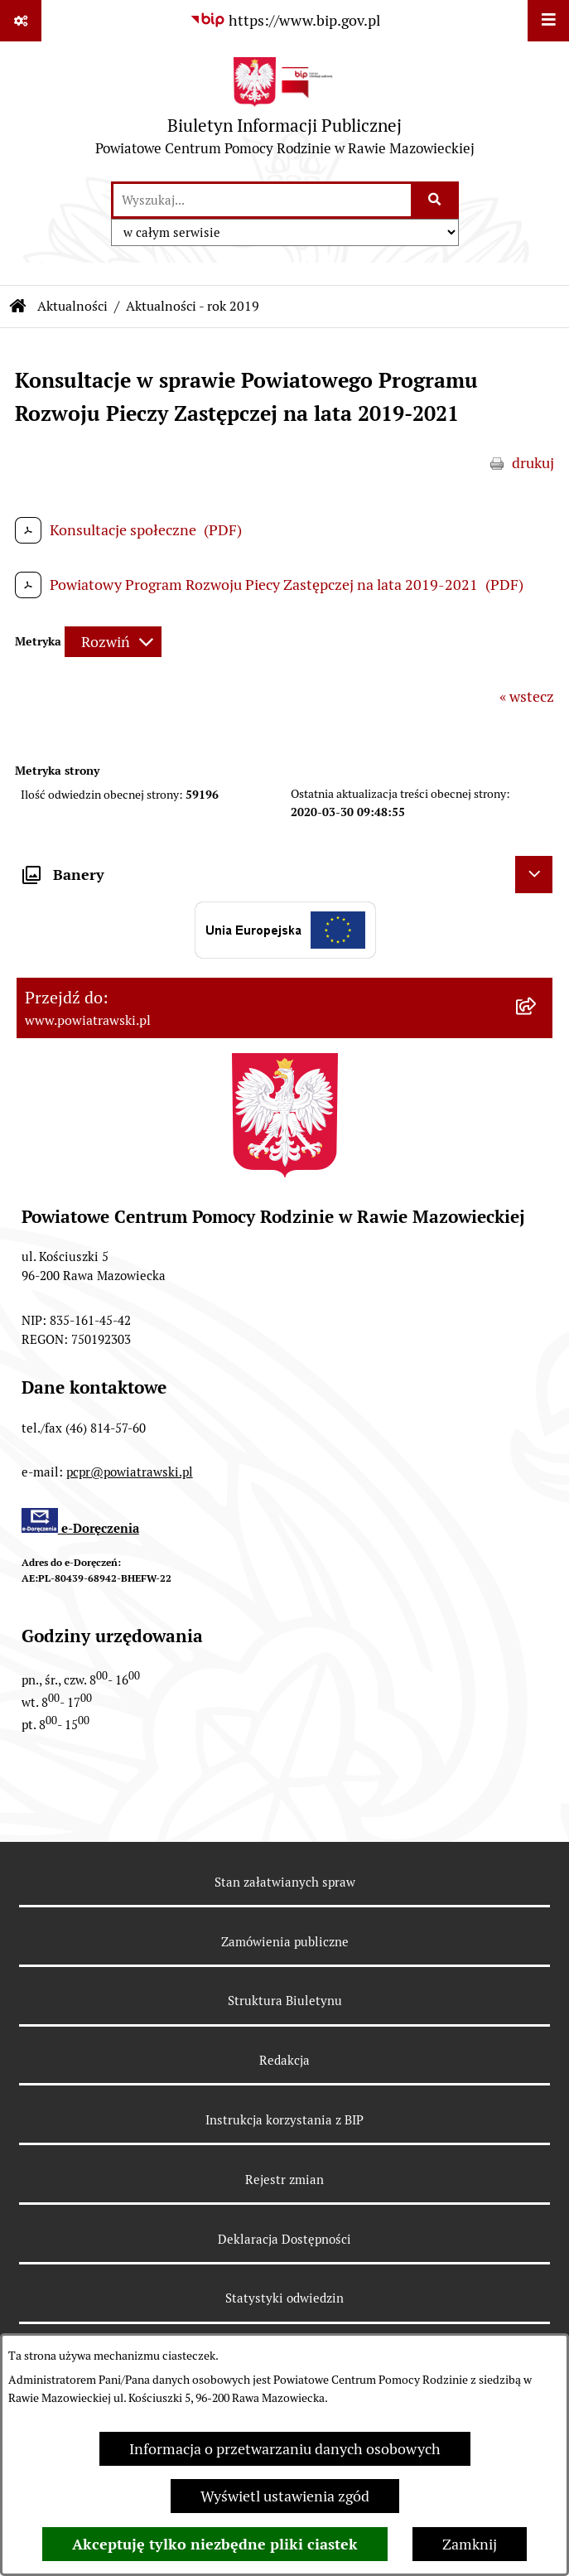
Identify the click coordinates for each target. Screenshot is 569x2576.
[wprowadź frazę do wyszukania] (262, 200)
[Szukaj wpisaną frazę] (436, 200)
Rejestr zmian (284, 2179)
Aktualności (72, 306)
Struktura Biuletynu (285, 2000)
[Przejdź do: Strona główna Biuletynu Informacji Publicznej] (18, 306)
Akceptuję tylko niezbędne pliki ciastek (215, 2544)
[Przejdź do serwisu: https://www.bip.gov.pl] (285, 20)
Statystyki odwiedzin (284, 2298)
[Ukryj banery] (533, 874)
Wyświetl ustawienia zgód (284, 2496)
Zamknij (469, 2544)
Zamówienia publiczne (285, 1942)
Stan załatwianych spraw (285, 1882)
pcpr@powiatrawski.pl (129, 1472)
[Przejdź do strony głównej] (285, 110)
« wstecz (526, 696)
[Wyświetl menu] (548, 20)
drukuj (533, 462)
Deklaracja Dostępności (284, 2239)
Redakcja (284, 2060)
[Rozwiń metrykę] (113, 641)
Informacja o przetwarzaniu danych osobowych (285, 2448)
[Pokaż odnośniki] (20, 20)
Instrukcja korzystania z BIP (284, 2120)
